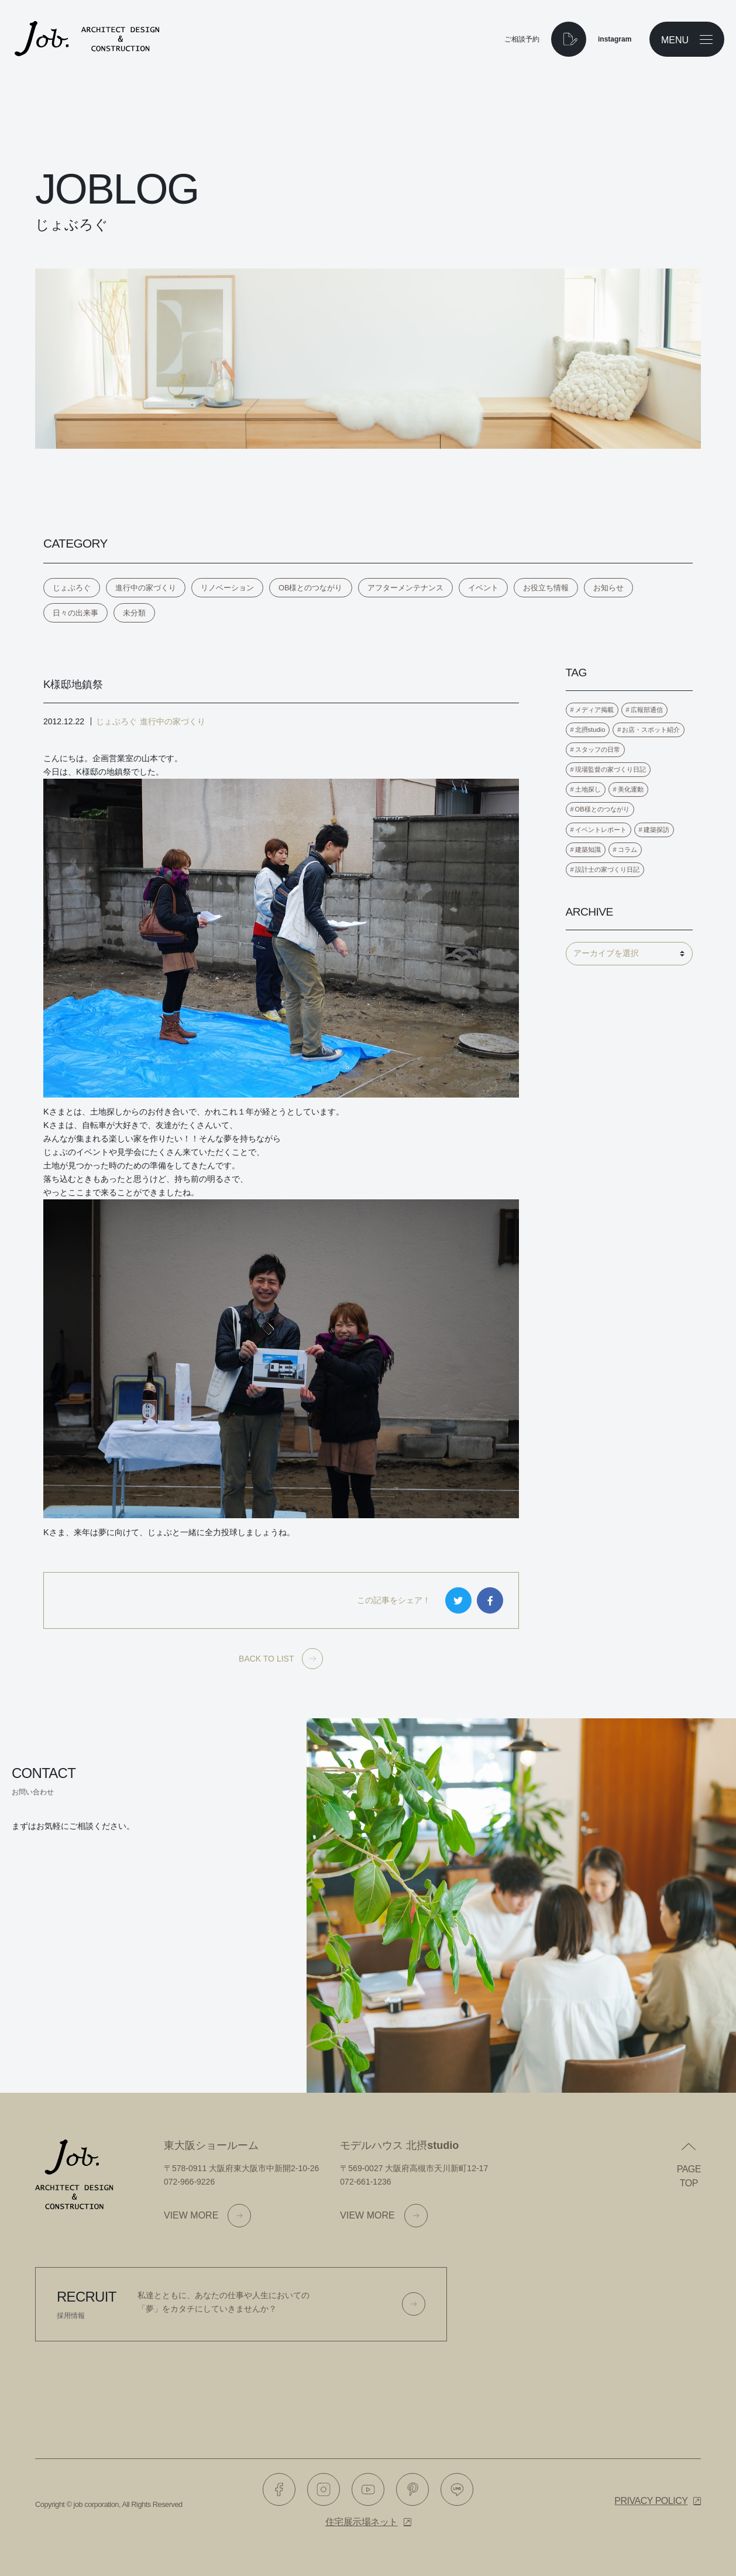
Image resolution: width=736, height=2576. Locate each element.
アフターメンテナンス (405, 587)
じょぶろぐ (72, 587)
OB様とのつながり (310, 587)
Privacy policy (650, 2501)
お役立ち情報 (546, 587)
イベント (483, 587)
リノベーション (227, 587)
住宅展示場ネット (361, 2522)
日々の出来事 (75, 612)
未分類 (134, 612)
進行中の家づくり (145, 587)
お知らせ (608, 587)
